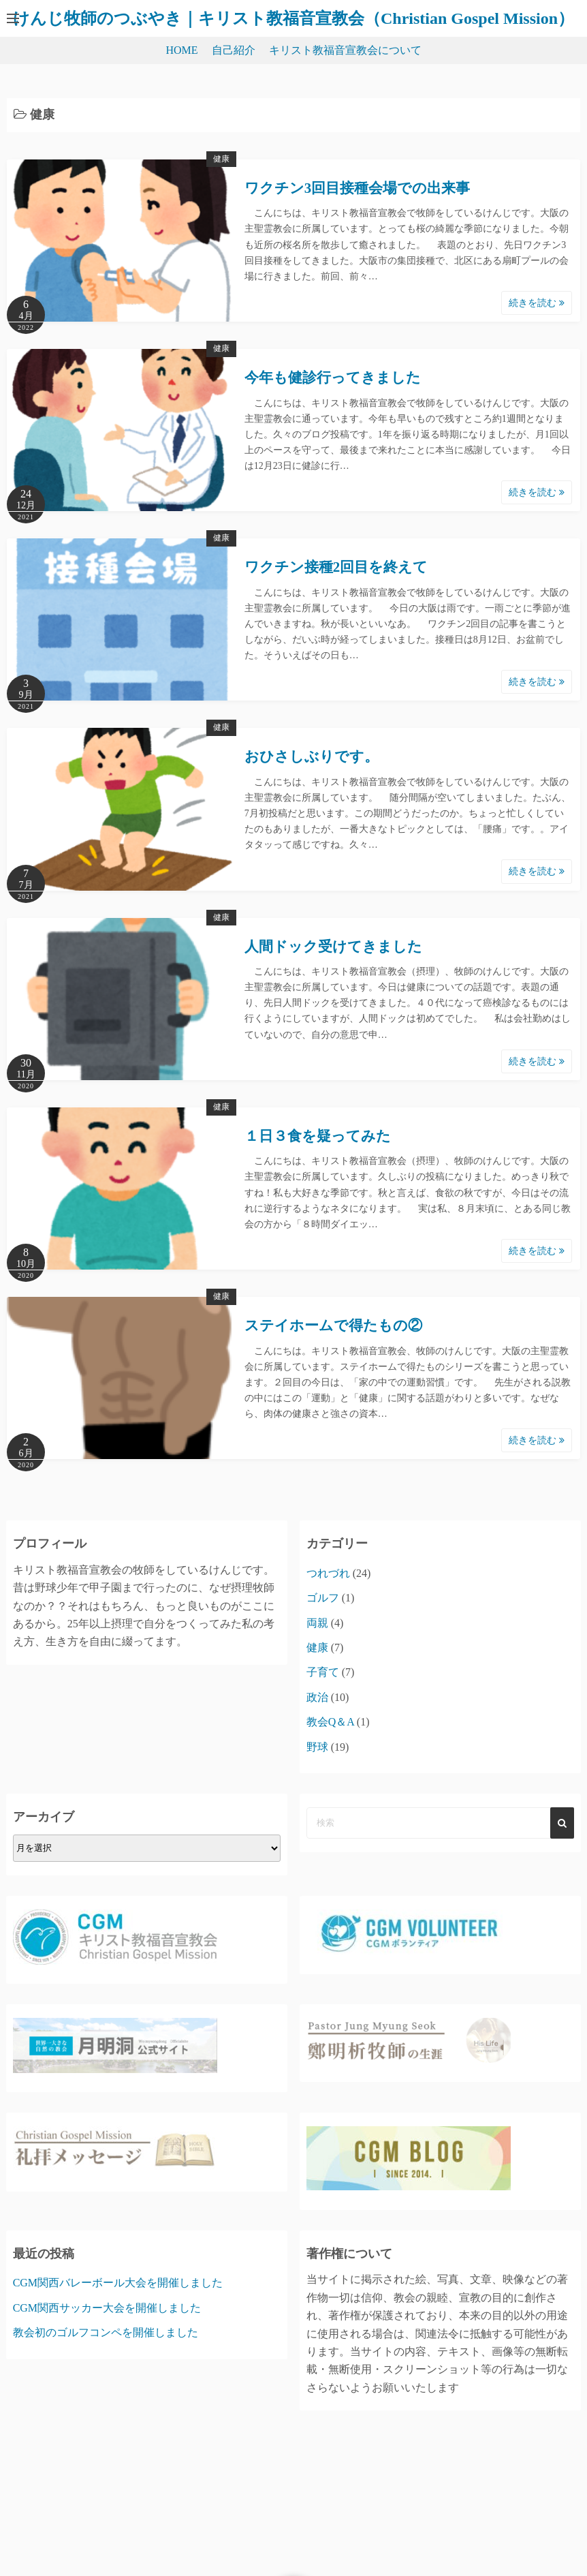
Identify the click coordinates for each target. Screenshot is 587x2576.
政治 (317, 1697)
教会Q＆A (330, 1722)
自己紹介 (233, 50)
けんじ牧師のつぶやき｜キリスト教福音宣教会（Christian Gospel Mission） (293, 18)
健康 (221, 159)
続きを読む (537, 303)
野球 (317, 1747)
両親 (317, 1623)
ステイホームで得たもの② (333, 1325)
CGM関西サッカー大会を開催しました (107, 2308)
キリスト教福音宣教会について (345, 50)
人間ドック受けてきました (333, 946)
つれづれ (328, 1573)
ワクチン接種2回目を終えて (336, 567)
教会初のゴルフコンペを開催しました (105, 2332)
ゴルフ (322, 1598)
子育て (322, 1672)
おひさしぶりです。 (311, 756)
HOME (181, 50)
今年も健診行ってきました (332, 377)
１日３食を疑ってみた (317, 1136)
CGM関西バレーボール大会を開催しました (118, 2282)
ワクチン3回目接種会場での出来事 (357, 188)
